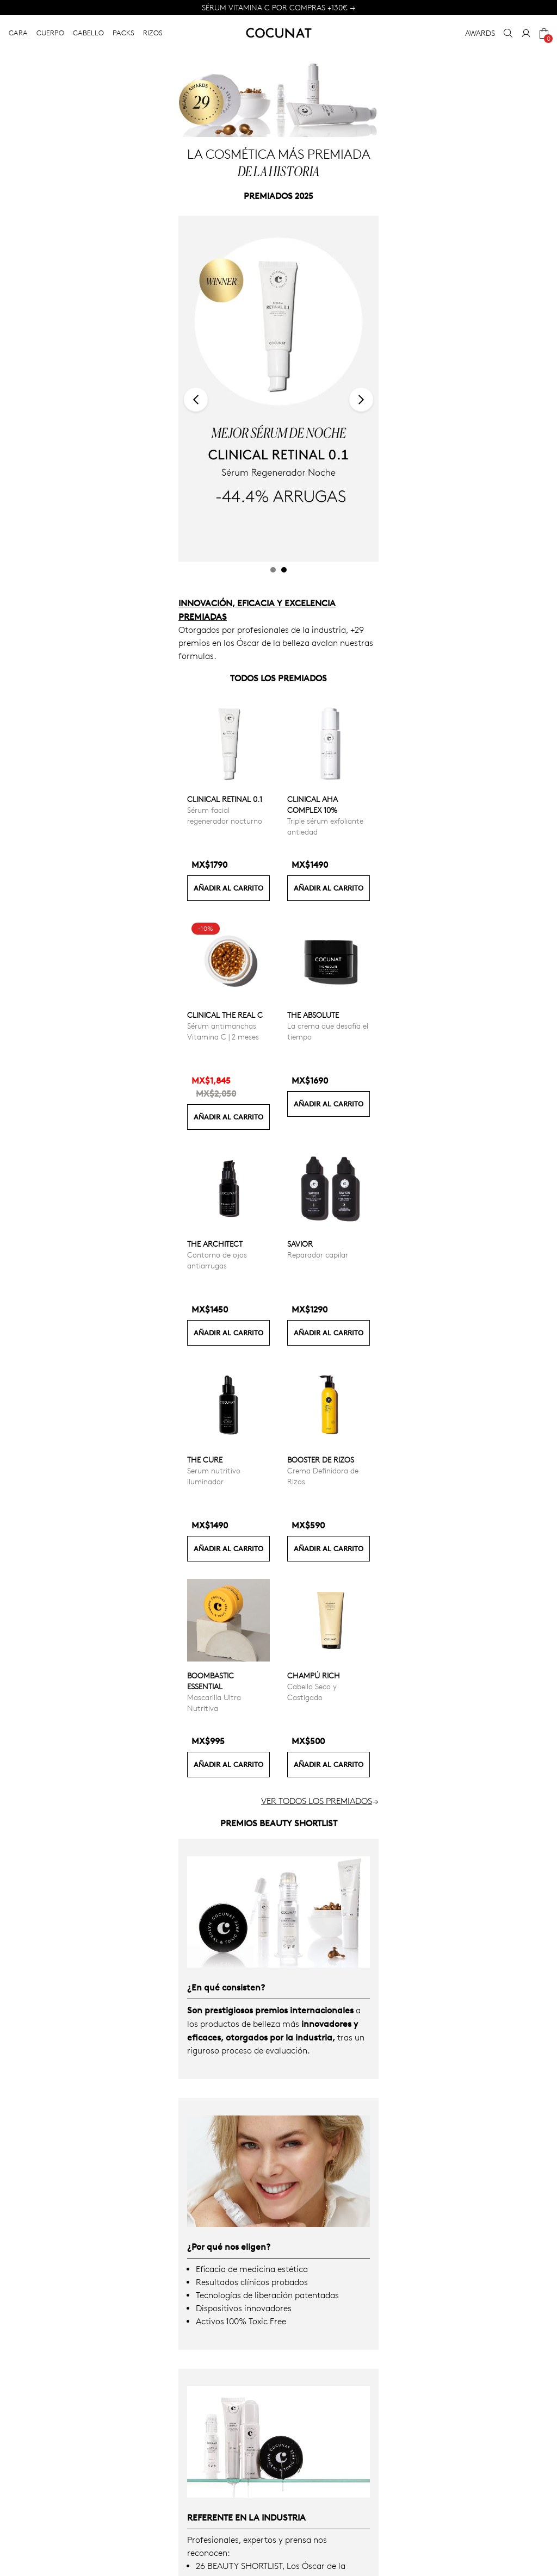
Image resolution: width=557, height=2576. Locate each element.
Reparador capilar (317, 1254)
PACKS (123, 32)
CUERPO (50, 32)
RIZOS (153, 32)
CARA (18, 32)
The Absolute (313, 1014)
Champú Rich (313, 1675)
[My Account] (526, 33)
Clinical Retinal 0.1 (224, 799)
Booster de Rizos (320, 1459)
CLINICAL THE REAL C (225, 1014)
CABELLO (88, 32)
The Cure (204, 1459)
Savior (300, 1243)
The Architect (215, 1243)
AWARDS (480, 33)
